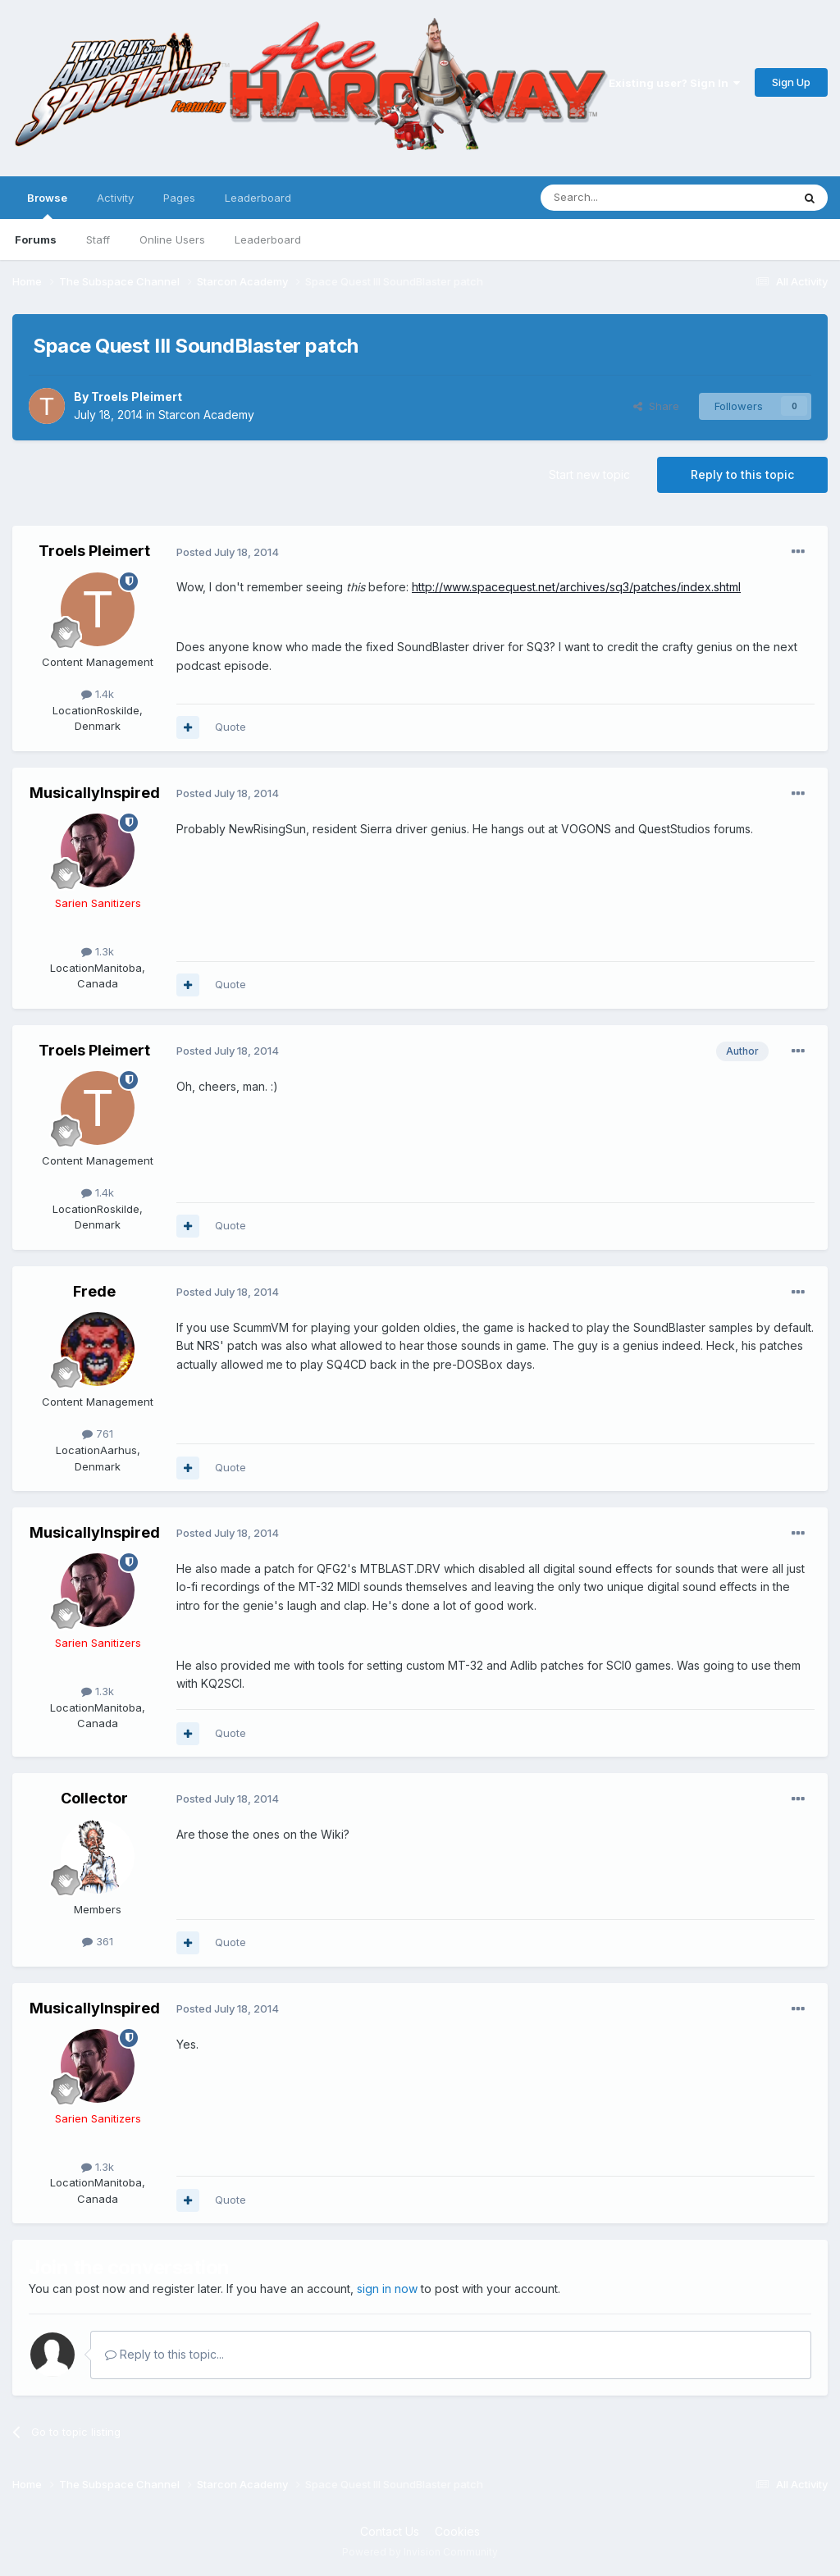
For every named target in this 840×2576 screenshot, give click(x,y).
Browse (47, 205)
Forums (36, 239)
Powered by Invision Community (420, 2552)
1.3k (97, 951)
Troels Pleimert (136, 396)
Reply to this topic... (164, 2354)
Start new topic (589, 474)
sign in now (387, 2289)
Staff (98, 239)
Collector (94, 1798)
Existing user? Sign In (674, 82)
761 (97, 1433)
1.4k (97, 693)
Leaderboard (268, 239)
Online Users (172, 239)
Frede (94, 1291)
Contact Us (389, 2531)
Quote (230, 726)
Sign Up (791, 82)
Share (656, 406)
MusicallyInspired (95, 792)
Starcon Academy (206, 415)
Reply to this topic (742, 474)
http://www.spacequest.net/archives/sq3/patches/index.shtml (576, 587)
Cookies (457, 2531)
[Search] (624, 198)
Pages (179, 197)
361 (97, 1941)
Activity (115, 197)
